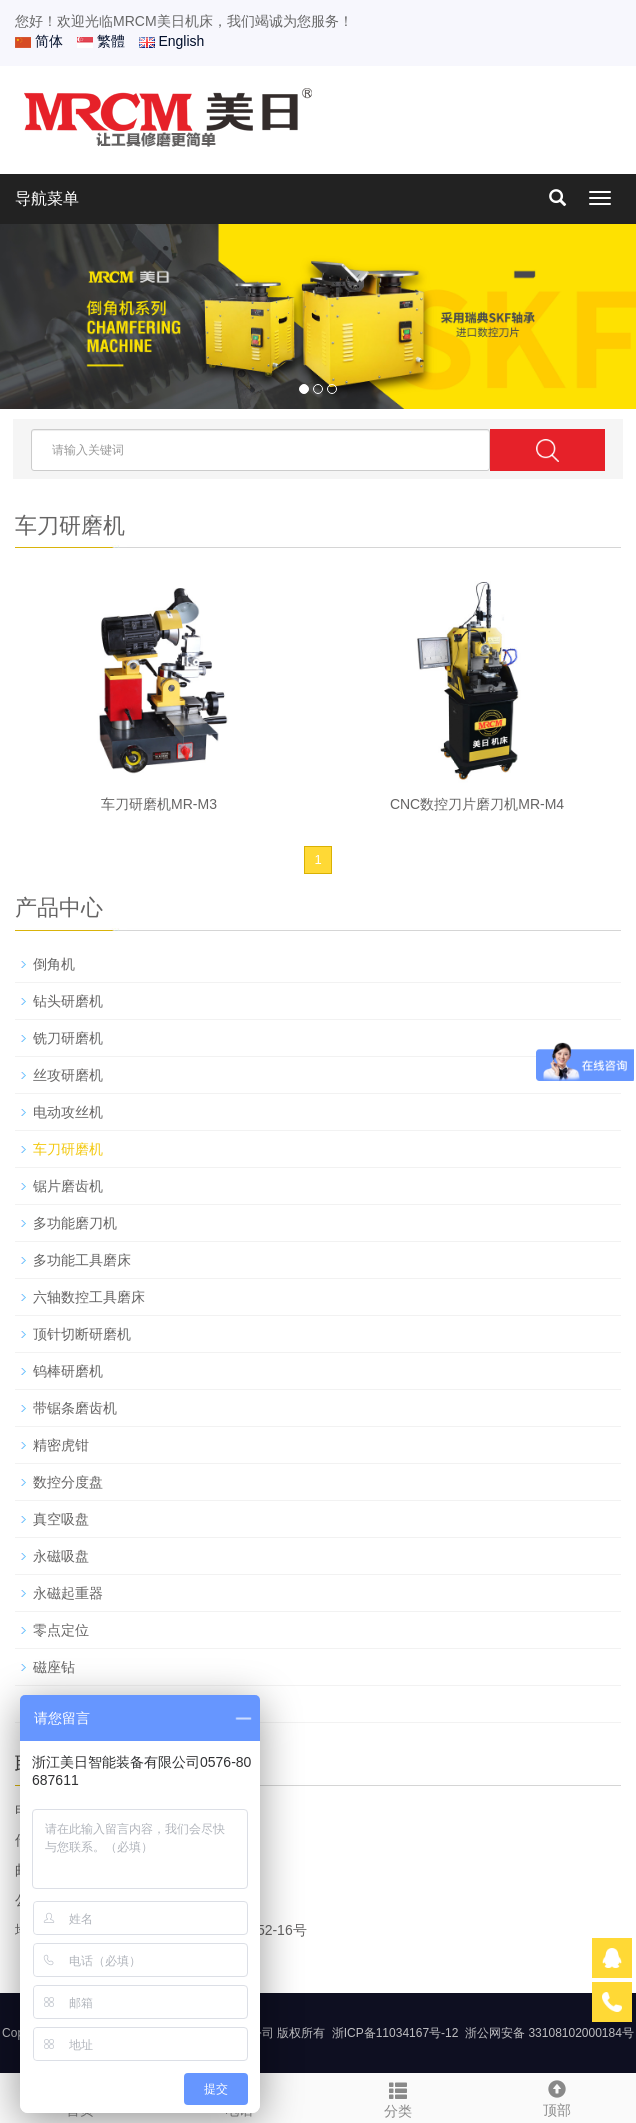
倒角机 (54, 964)
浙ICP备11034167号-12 (395, 2033)
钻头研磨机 (68, 1001)
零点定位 (61, 1630)
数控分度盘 (68, 1482)
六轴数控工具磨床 (89, 1297)
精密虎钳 (61, 1445)
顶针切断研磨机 (82, 1334)
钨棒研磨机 (68, 1371)
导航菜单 (47, 198)
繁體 (101, 41)
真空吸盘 (61, 1519)
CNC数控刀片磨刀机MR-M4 (477, 804)
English (172, 41)
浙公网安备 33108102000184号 (549, 2033)
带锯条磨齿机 (75, 1408)
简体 (39, 41)
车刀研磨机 (68, 1149)
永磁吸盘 (61, 1556)
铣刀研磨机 (68, 1038)
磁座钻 (54, 1667)
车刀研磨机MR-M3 (159, 804)
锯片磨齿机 (68, 1186)
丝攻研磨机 (68, 1075)
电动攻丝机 (68, 1112)
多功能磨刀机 (75, 1223)
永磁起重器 (68, 1593)
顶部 (556, 2096)
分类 (397, 2097)
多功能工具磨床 (82, 1260)
